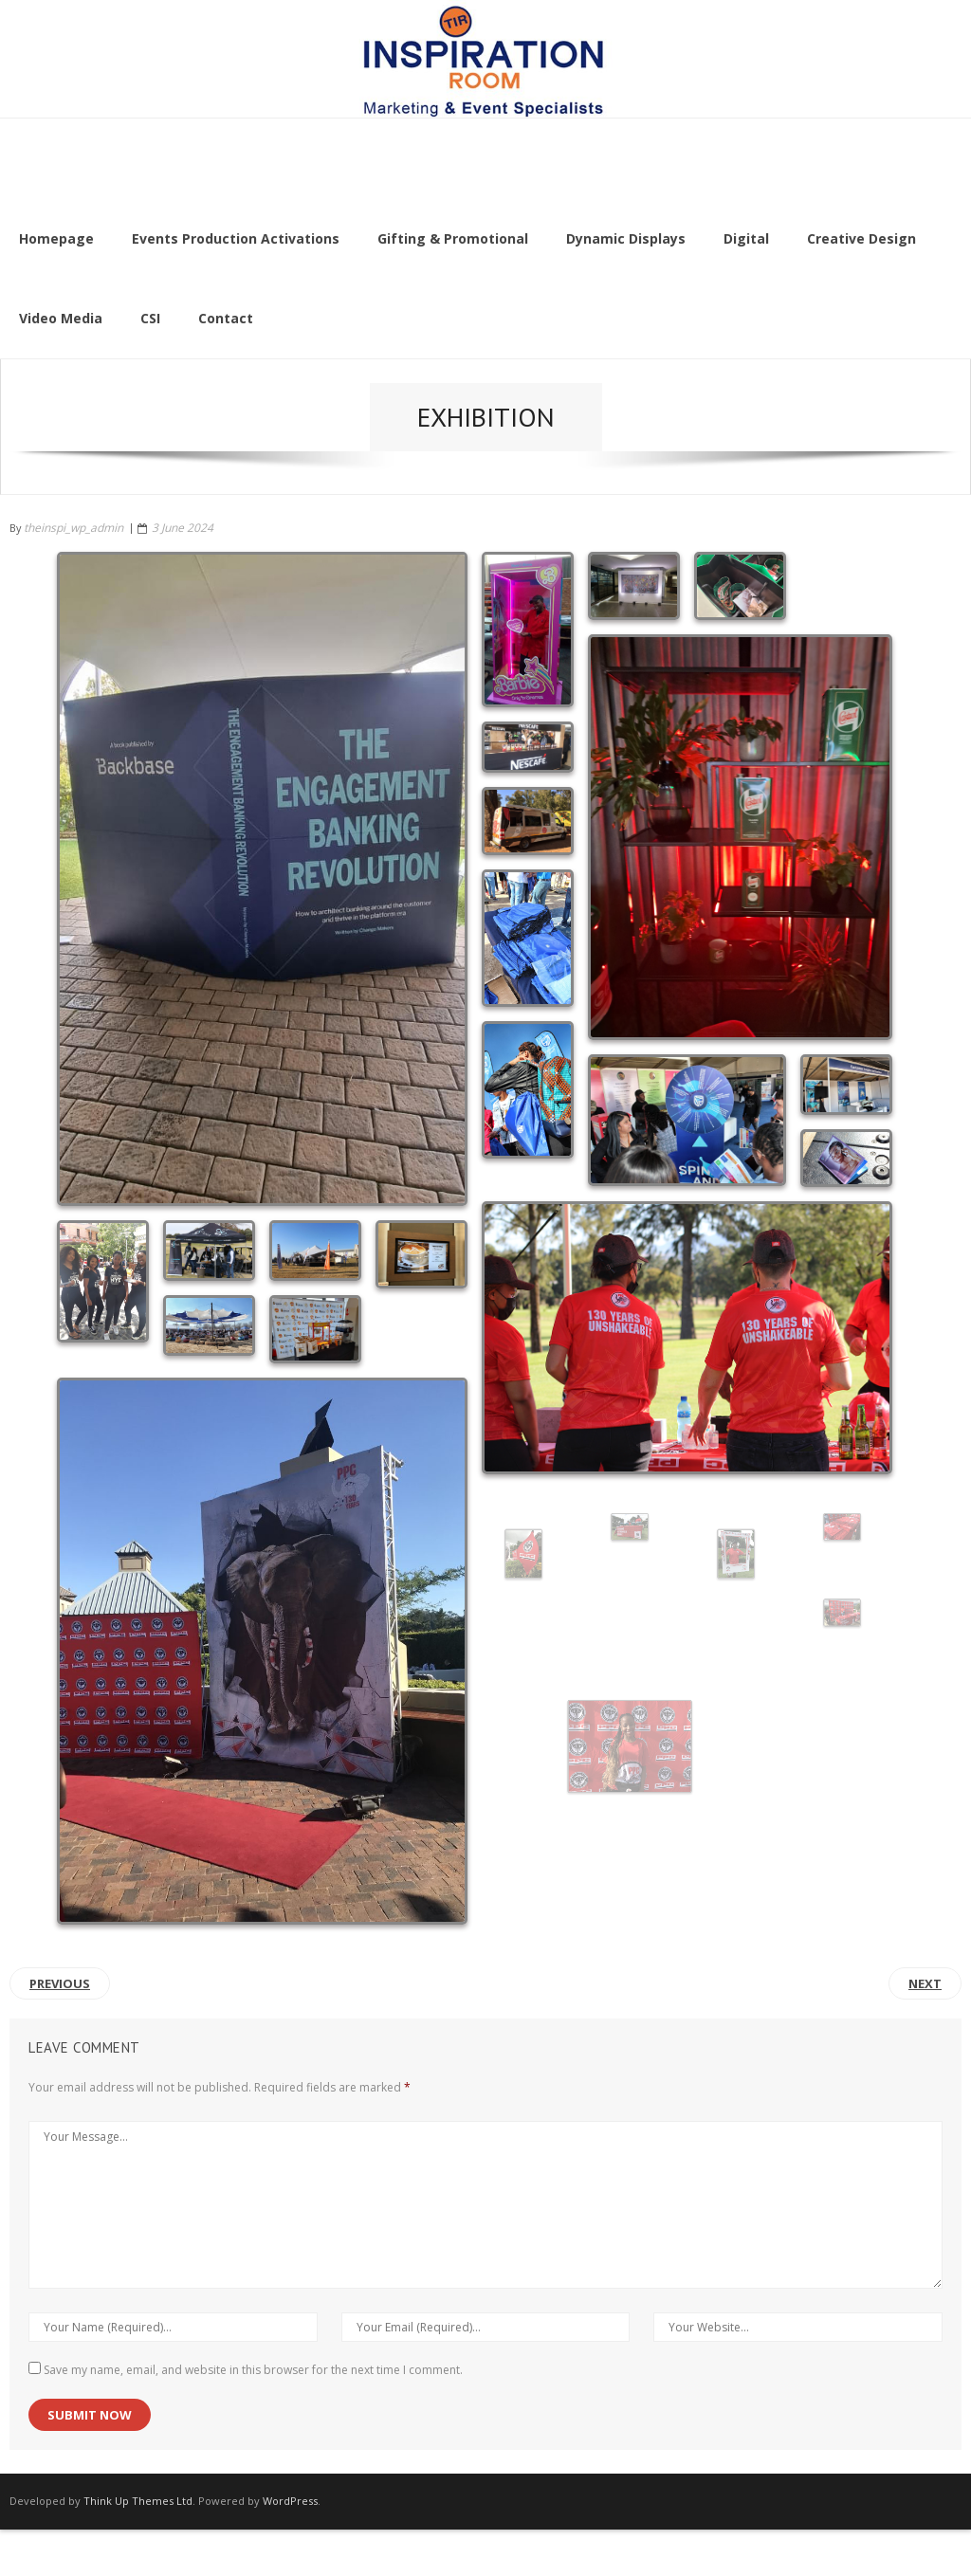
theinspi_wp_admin (73, 527)
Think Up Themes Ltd (137, 2501)
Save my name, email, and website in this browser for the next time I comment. (253, 2370)
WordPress (290, 2501)
